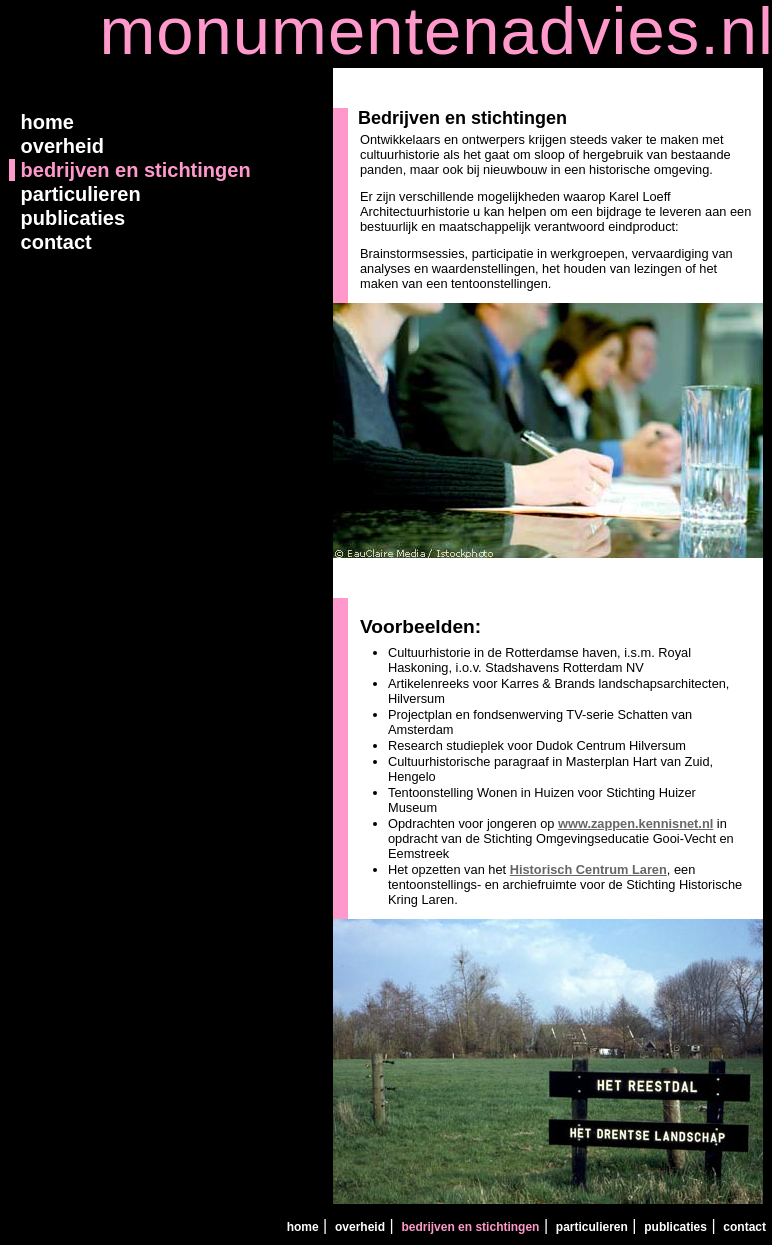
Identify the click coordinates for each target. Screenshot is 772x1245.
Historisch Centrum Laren (588, 869)
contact (53, 242)
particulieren (78, 194)
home (44, 122)
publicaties (70, 218)
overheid (59, 146)
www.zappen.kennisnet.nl (635, 823)
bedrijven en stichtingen (133, 170)
